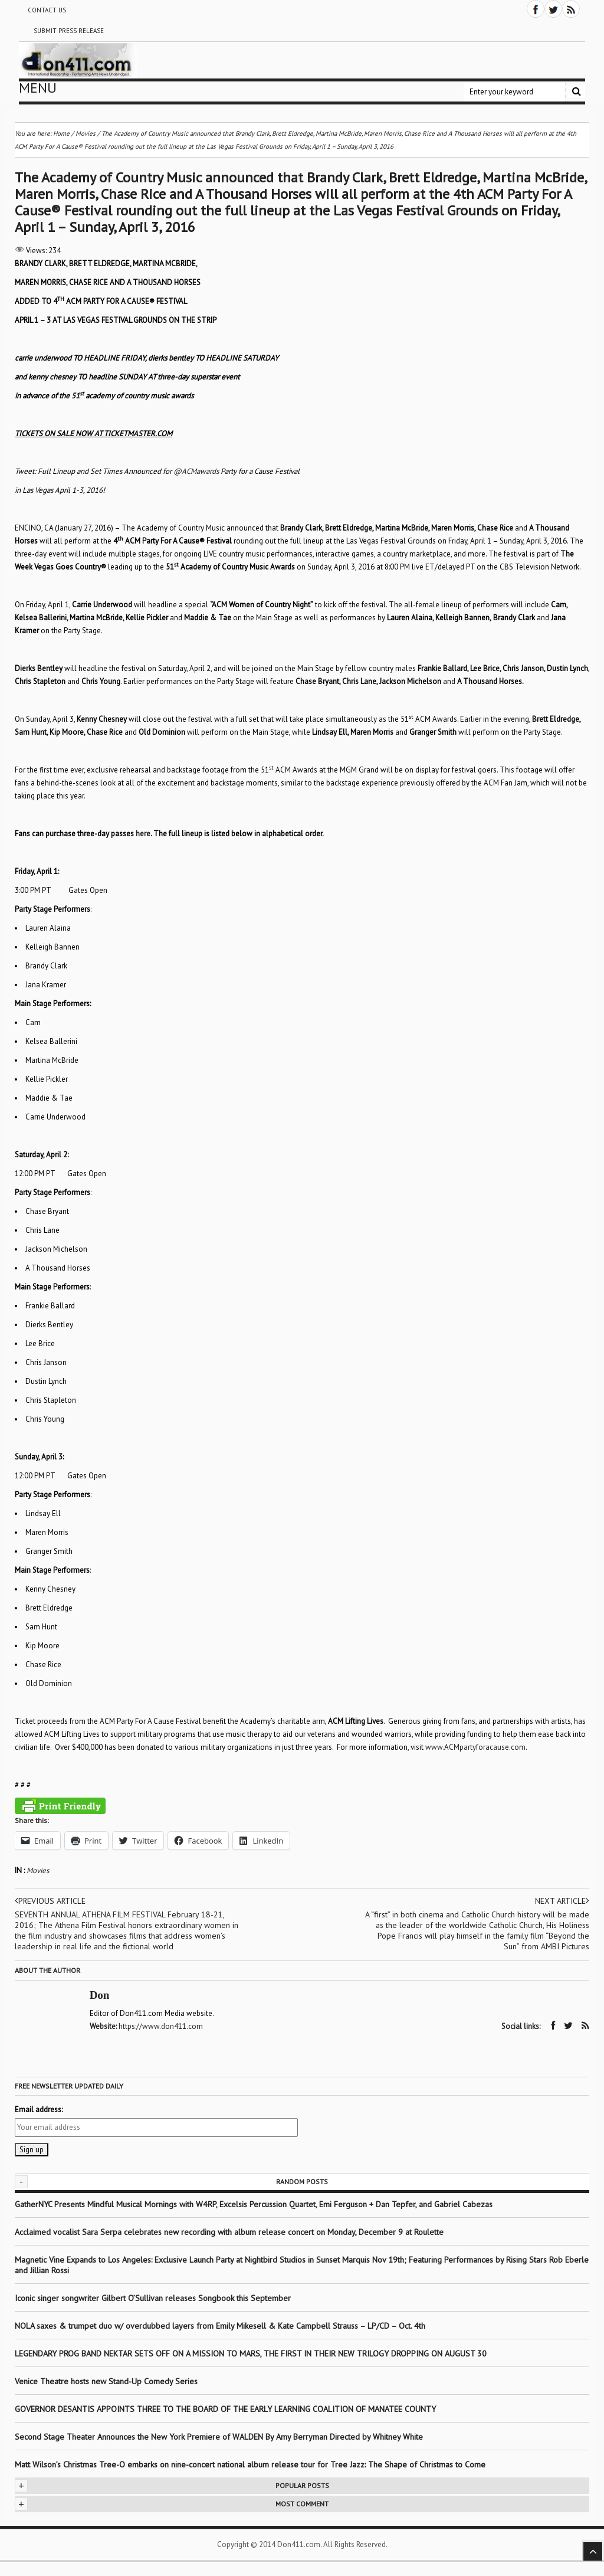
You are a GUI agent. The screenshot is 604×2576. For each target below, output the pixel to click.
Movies (38, 1870)
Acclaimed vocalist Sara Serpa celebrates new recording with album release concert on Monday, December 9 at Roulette (229, 2231)
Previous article (51, 1901)
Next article (561, 1901)
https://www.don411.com (161, 2026)
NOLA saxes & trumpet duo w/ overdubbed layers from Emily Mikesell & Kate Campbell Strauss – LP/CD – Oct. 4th (220, 2325)
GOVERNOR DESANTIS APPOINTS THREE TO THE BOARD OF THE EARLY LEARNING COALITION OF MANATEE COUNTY (225, 2408)
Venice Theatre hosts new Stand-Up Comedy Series (106, 2380)
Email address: (39, 2109)
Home (61, 133)
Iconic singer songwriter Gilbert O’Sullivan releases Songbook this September (153, 2297)
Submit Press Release (69, 31)
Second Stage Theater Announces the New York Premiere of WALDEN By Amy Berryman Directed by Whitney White (219, 2436)
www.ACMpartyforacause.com (475, 1747)
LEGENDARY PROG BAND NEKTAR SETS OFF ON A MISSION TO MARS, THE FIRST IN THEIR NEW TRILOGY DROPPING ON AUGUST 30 (251, 2353)
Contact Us (47, 10)
